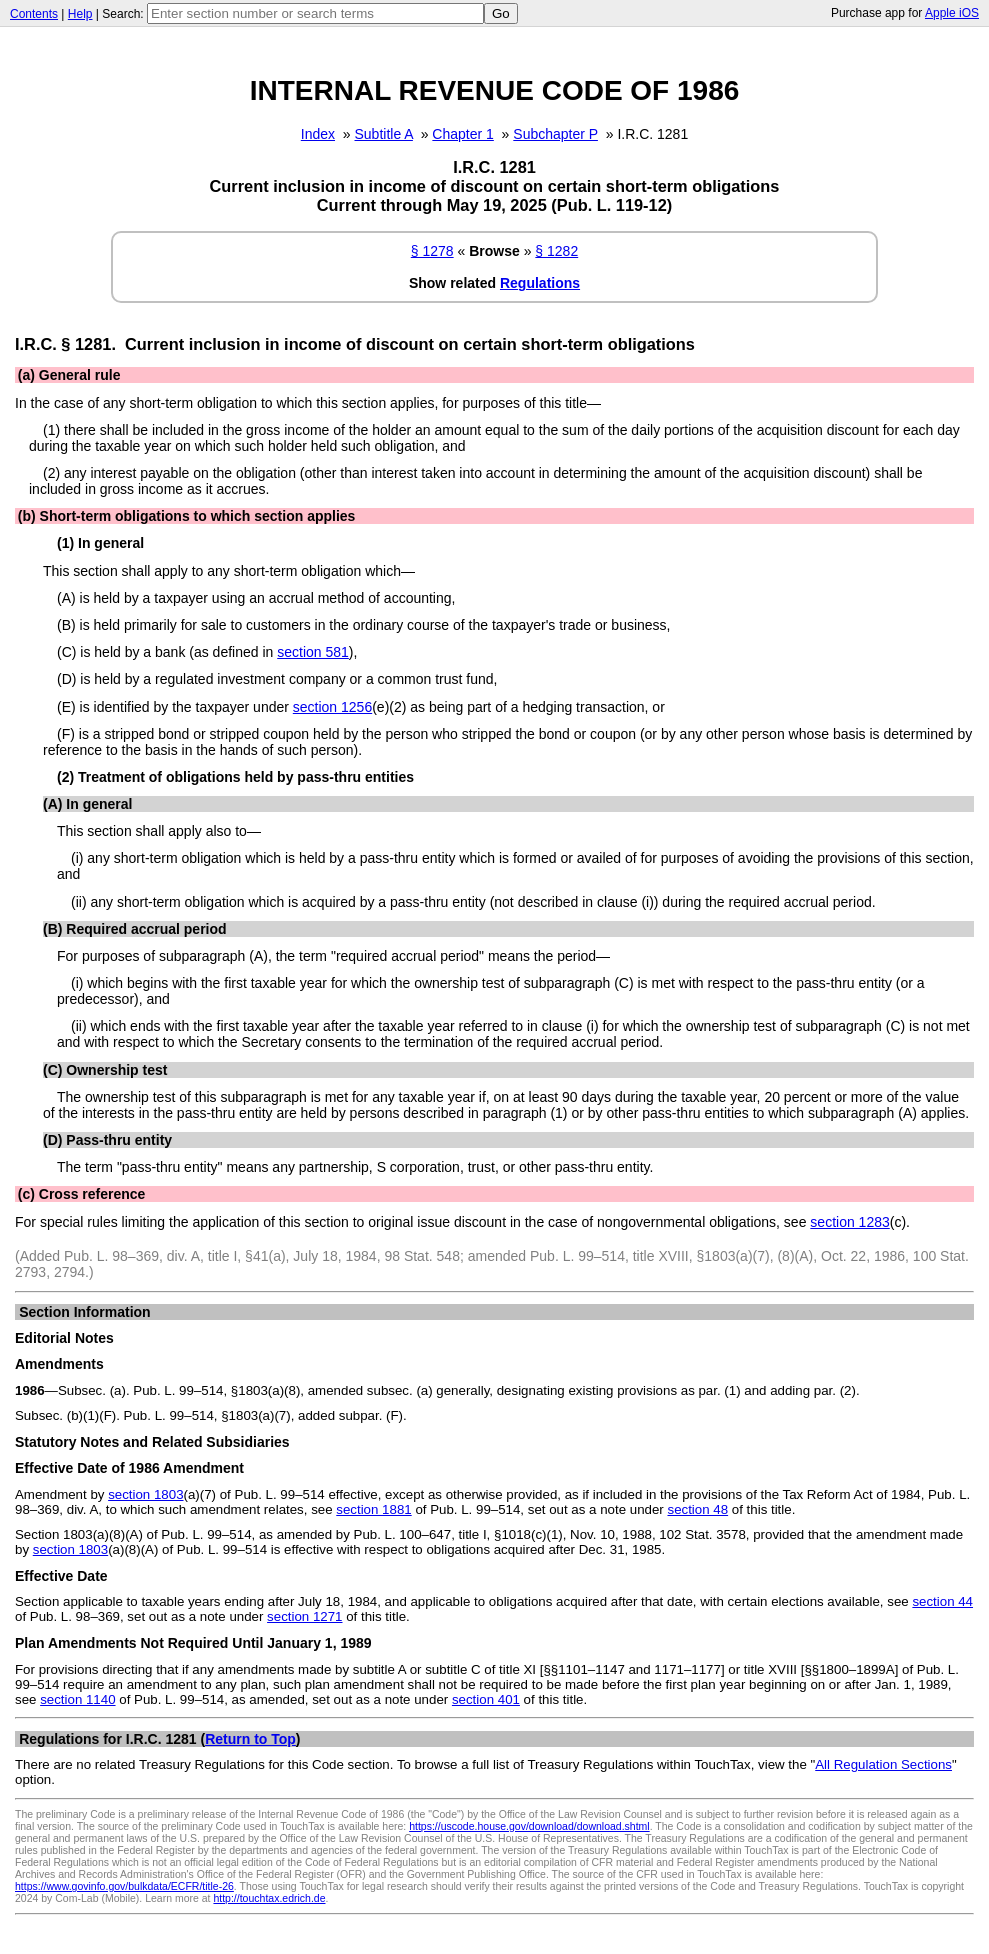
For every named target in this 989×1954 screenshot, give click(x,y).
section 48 (697, 1509)
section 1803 (145, 1494)
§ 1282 (556, 251)
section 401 (486, 1699)
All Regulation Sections (883, 1764)
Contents (34, 14)
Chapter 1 (462, 134)
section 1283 (849, 1222)
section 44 (942, 1601)
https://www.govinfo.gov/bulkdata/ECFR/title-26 (124, 1886)
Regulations (540, 283)
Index (318, 134)
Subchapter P (555, 134)
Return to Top (250, 1739)
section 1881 (373, 1509)
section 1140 (77, 1699)
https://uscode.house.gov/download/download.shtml (529, 1826)
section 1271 (304, 1616)
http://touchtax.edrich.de (269, 1898)
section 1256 (332, 707)
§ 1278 (432, 251)
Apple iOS (952, 13)
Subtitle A (384, 134)
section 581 (313, 652)
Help (80, 14)
